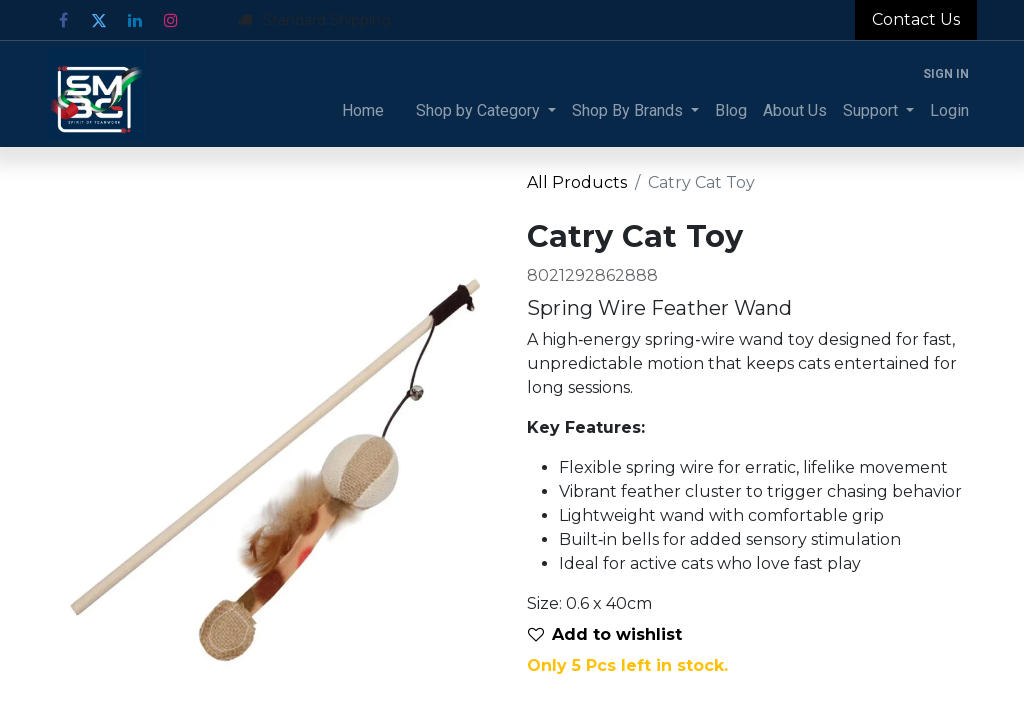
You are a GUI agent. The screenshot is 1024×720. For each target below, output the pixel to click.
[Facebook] (63, 20)
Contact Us (916, 19)
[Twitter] (99, 20)
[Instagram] (171, 20)
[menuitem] (363, 111)
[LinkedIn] (135, 20)
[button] (613, 635)
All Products (577, 182)
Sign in (946, 74)
